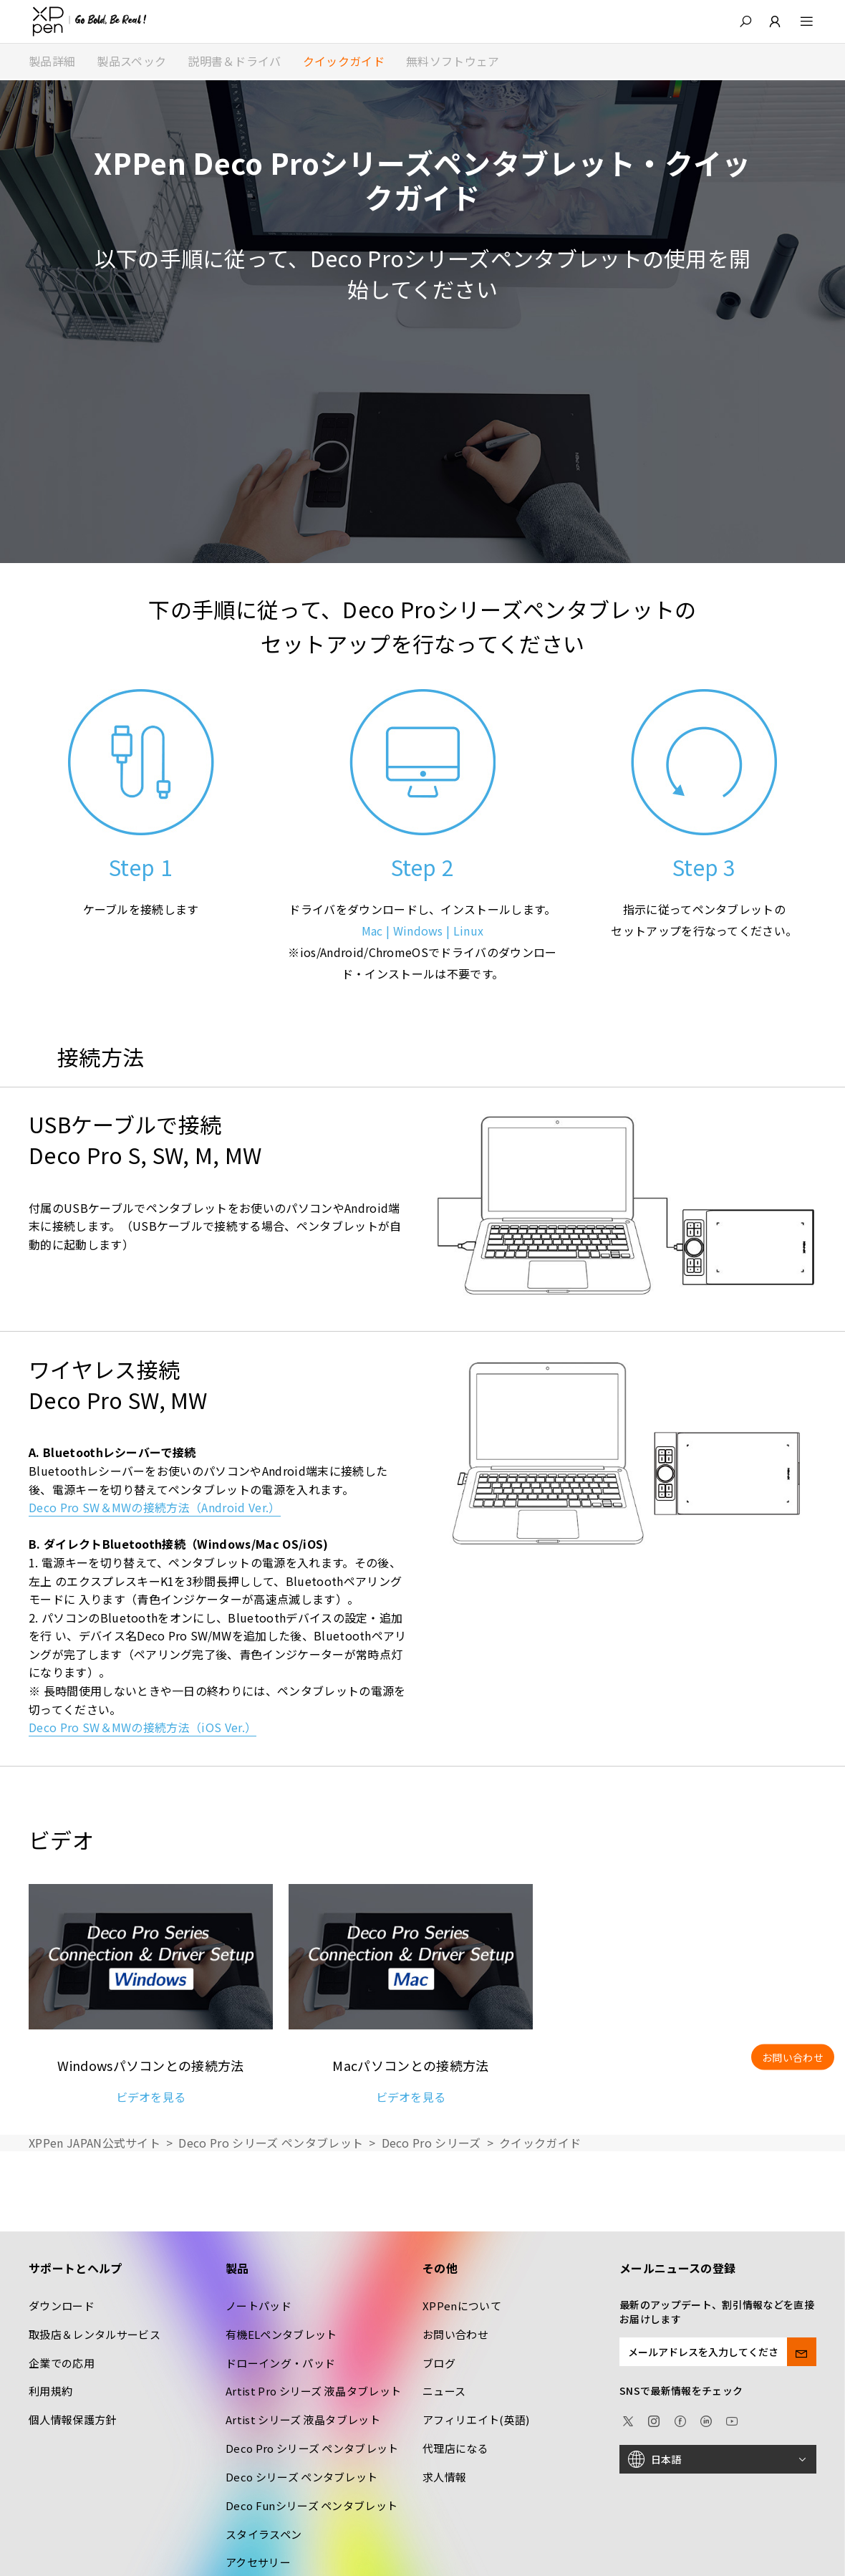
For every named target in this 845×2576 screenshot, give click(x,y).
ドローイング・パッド (280, 2362)
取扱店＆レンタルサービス (94, 2334)
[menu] (798, 21)
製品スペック (131, 60)
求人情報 (444, 2476)
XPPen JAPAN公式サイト (94, 2143)
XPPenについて (461, 2305)
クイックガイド (344, 60)
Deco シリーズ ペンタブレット (301, 2476)
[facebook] (680, 2419)
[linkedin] (706, 2419)
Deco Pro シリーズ (431, 2143)
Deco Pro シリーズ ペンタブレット (270, 2143)
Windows (418, 930)
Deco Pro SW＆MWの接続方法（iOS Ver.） (142, 1727)
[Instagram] (653, 2419)
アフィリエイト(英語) (476, 2419)
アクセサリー (258, 2562)
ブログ (438, 2362)
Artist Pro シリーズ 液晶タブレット (313, 2390)
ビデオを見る (151, 2096)
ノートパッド (258, 2305)
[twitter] (628, 2419)
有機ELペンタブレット (281, 2334)
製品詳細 (52, 60)
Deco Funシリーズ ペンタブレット (311, 2505)
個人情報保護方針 (73, 2419)
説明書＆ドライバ (234, 60)
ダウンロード (62, 2305)
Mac (372, 930)
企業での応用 (62, 2362)
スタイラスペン (263, 2534)
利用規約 (50, 2390)
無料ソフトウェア (453, 60)
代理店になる (455, 2448)
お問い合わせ (455, 2334)
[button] (745, 21)
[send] (801, 2351)
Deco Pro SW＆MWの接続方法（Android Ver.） (155, 1507)
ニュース (443, 2390)
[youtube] (731, 2419)
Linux (468, 930)
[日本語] (717, 2459)
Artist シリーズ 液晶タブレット (303, 2419)
